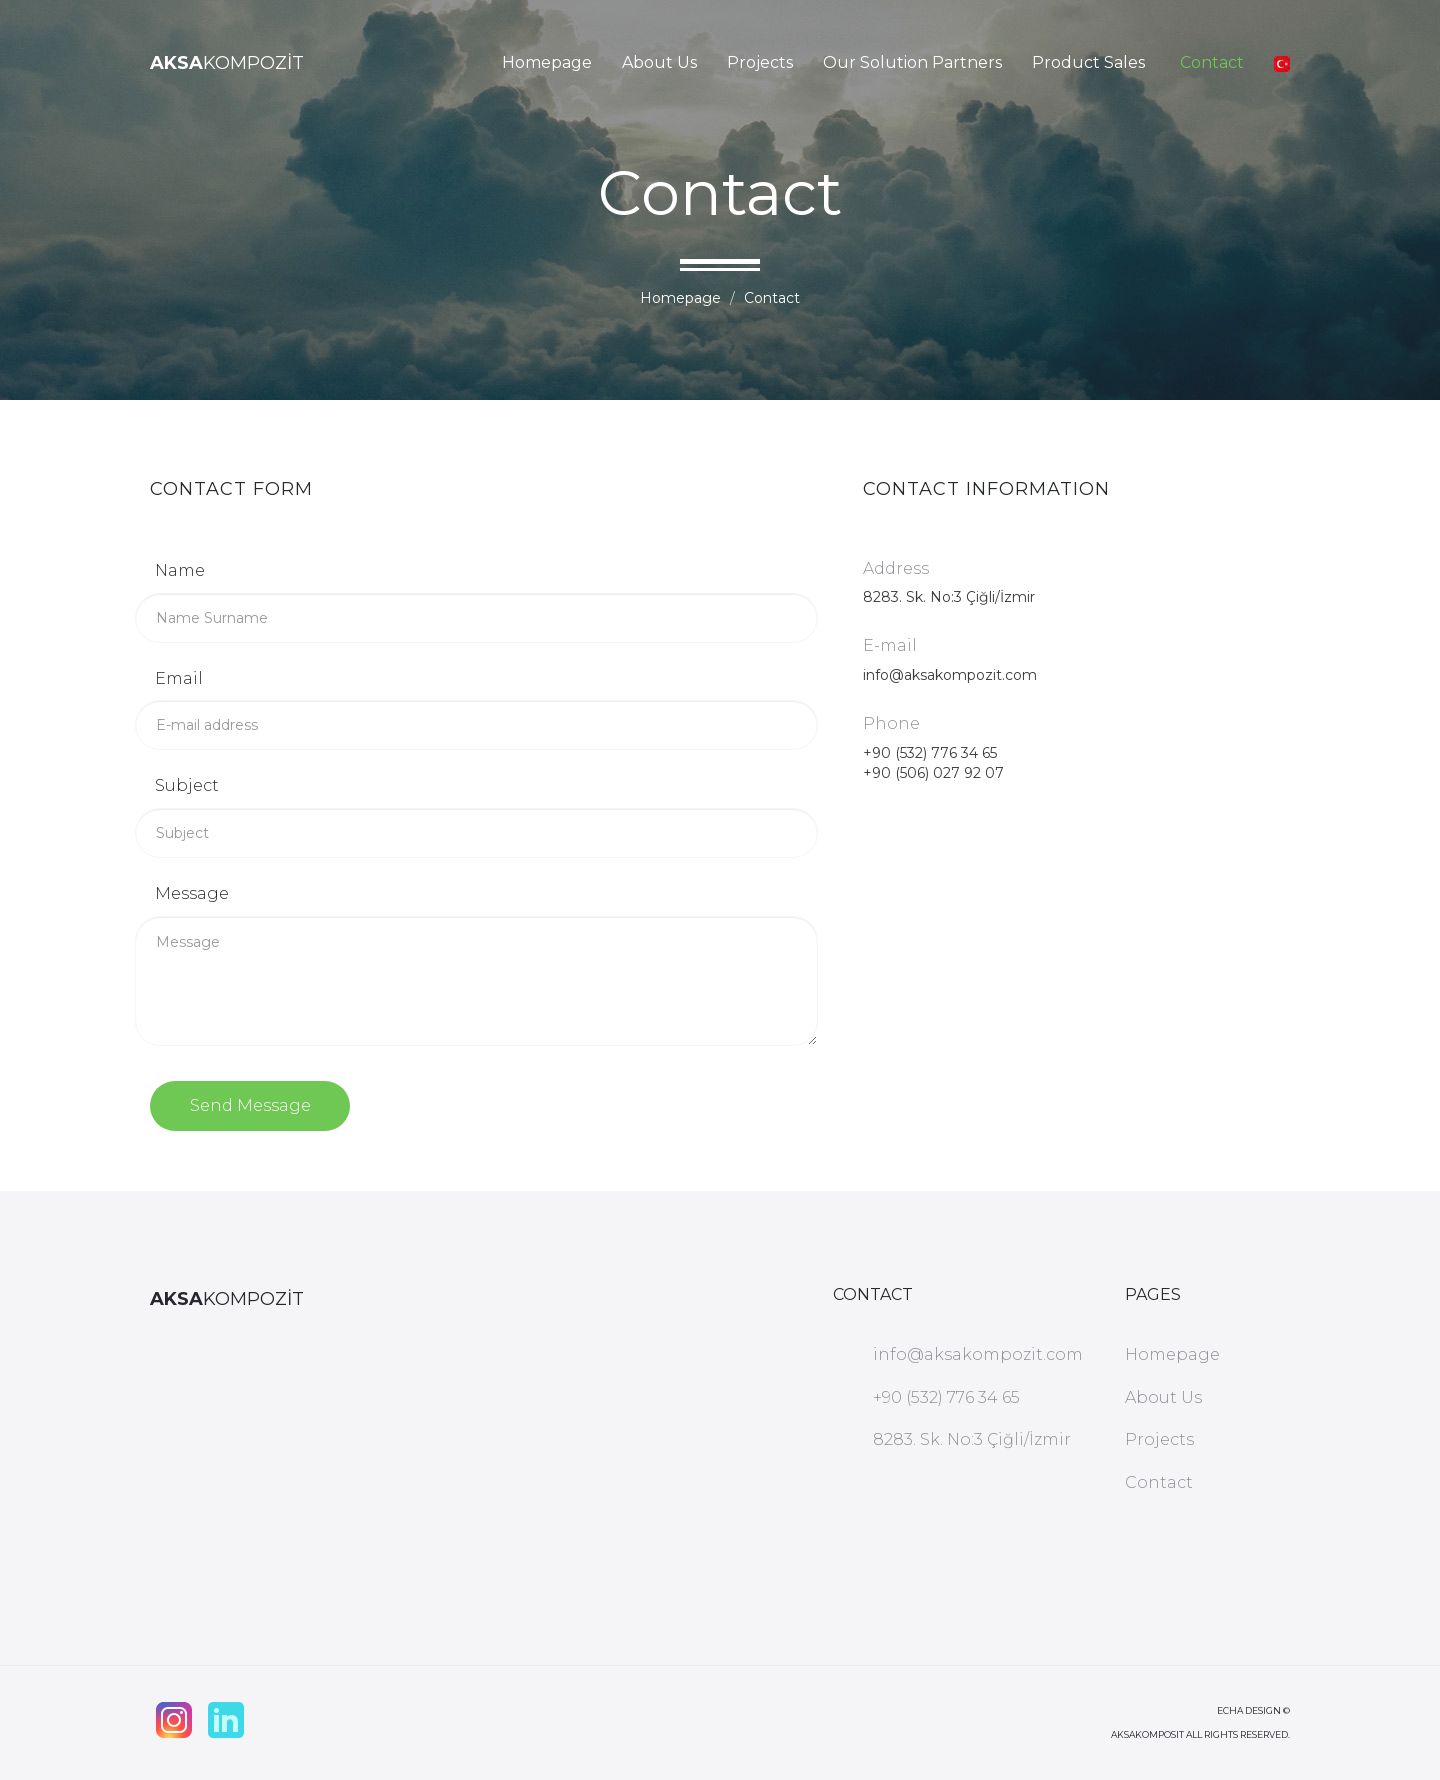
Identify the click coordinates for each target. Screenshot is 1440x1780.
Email (179, 678)
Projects (760, 62)
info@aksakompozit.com (950, 675)
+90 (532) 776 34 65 (930, 753)
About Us (659, 62)
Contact (1212, 62)
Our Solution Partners (912, 62)
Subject (187, 785)
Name (180, 570)
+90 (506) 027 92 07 (933, 773)
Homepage (547, 62)
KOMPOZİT (227, 63)
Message (192, 893)
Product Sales (1088, 62)
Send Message (250, 1105)
